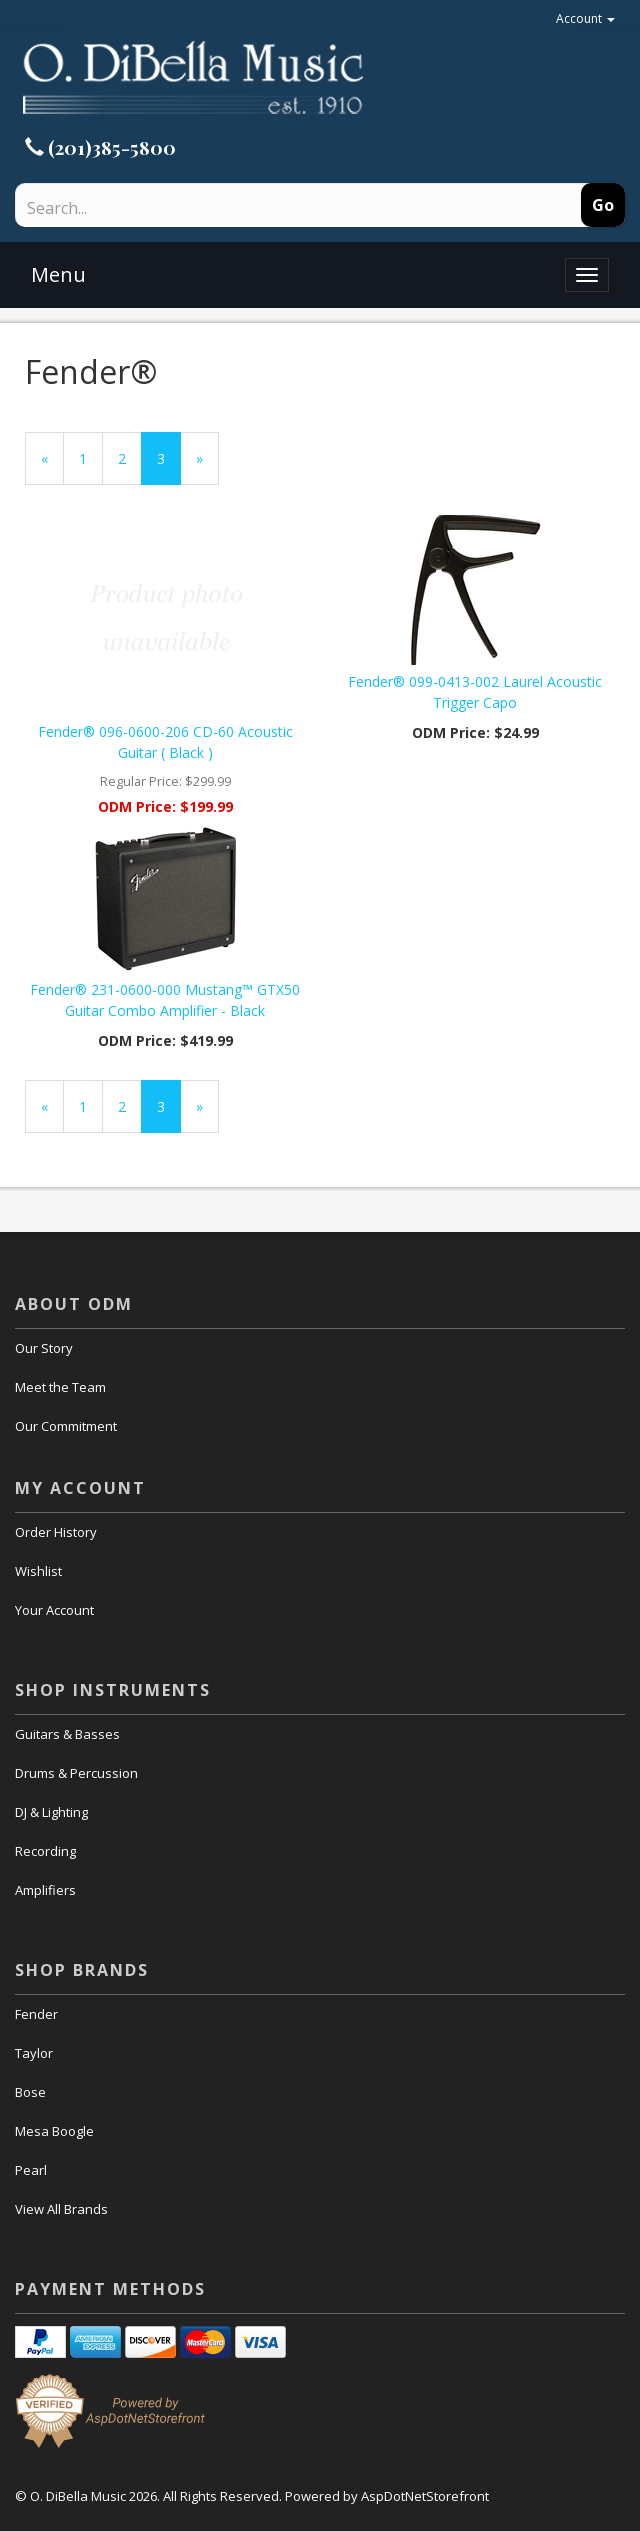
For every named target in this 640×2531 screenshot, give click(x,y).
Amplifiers (45, 1890)
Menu (58, 274)
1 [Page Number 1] (91, 458)
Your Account (54, 1610)
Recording (45, 1851)
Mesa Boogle (54, 2131)
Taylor (34, 2053)
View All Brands (61, 2209)
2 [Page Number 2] (130, 458)
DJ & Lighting (51, 1812)
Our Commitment (66, 1426)
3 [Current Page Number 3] (169, 466)
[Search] (228, 208)
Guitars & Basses (67, 1734)
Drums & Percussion (76, 1773)
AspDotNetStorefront (425, 2496)
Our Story (44, 1348)
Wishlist (38, 1571)
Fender (36, 2014)
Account (585, 18)
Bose (30, 2092)
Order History (56, 1532)
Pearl (31, 2170)
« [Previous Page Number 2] (52, 466)
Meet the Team (60, 1387)
